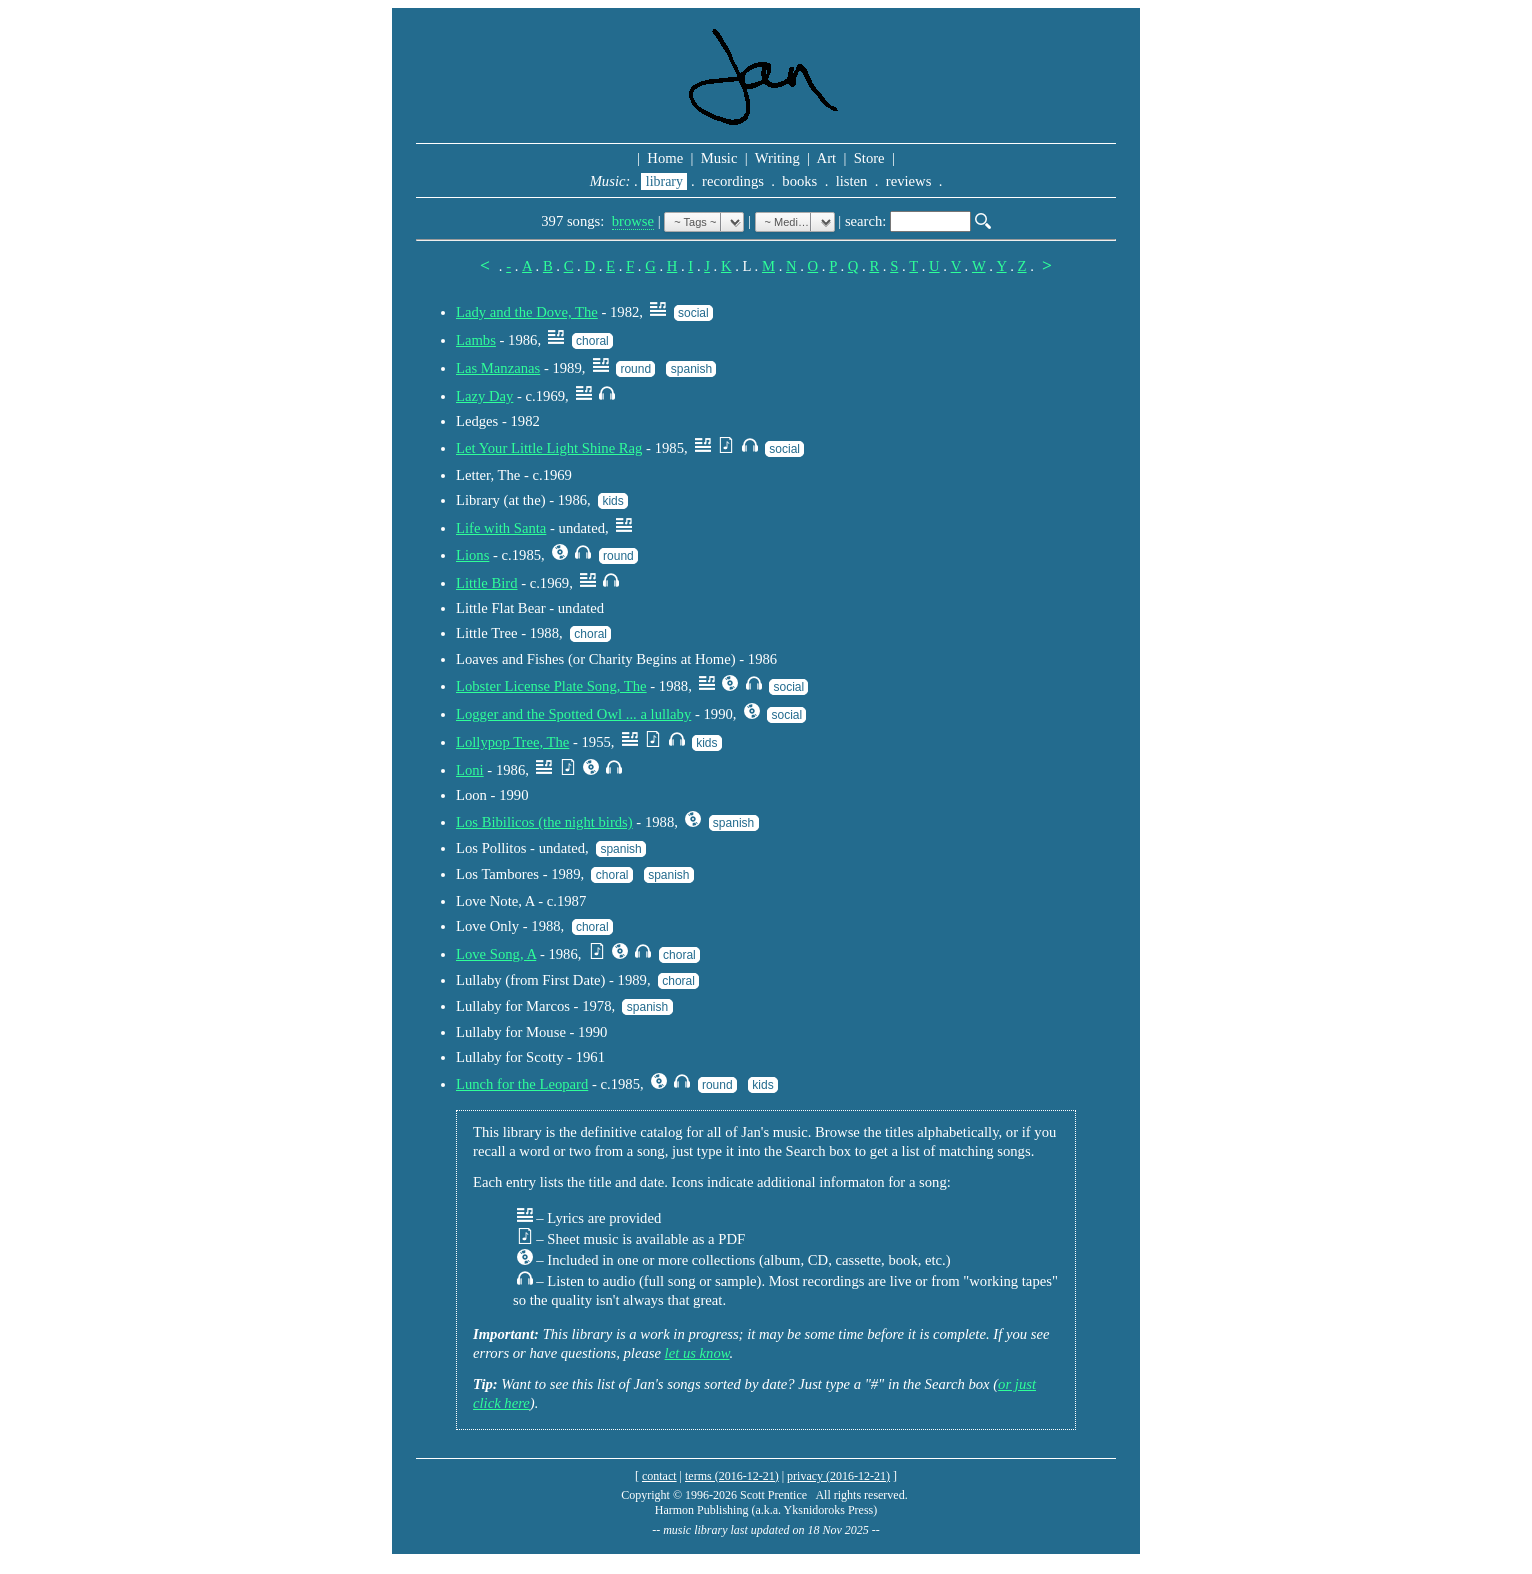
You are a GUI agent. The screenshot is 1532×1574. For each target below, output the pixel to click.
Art (827, 158)
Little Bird (486, 583)
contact (659, 1476)
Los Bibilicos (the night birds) (544, 822)
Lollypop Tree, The (512, 742)
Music (719, 158)
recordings (732, 181)
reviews (908, 181)
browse (633, 221)
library (664, 181)
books (800, 181)
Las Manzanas (498, 368)
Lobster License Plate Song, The (551, 686)
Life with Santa (501, 528)
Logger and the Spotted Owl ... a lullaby (573, 714)
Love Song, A (496, 954)
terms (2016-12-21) (732, 1476)
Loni (470, 770)
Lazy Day (484, 396)
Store (869, 158)
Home (665, 158)
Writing (777, 158)
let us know (697, 1353)
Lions (472, 555)
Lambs (476, 340)
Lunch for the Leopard (522, 1084)
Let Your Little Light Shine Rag (549, 448)
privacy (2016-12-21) (838, 1476)
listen (851, 181)
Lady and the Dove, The (527, 312)
